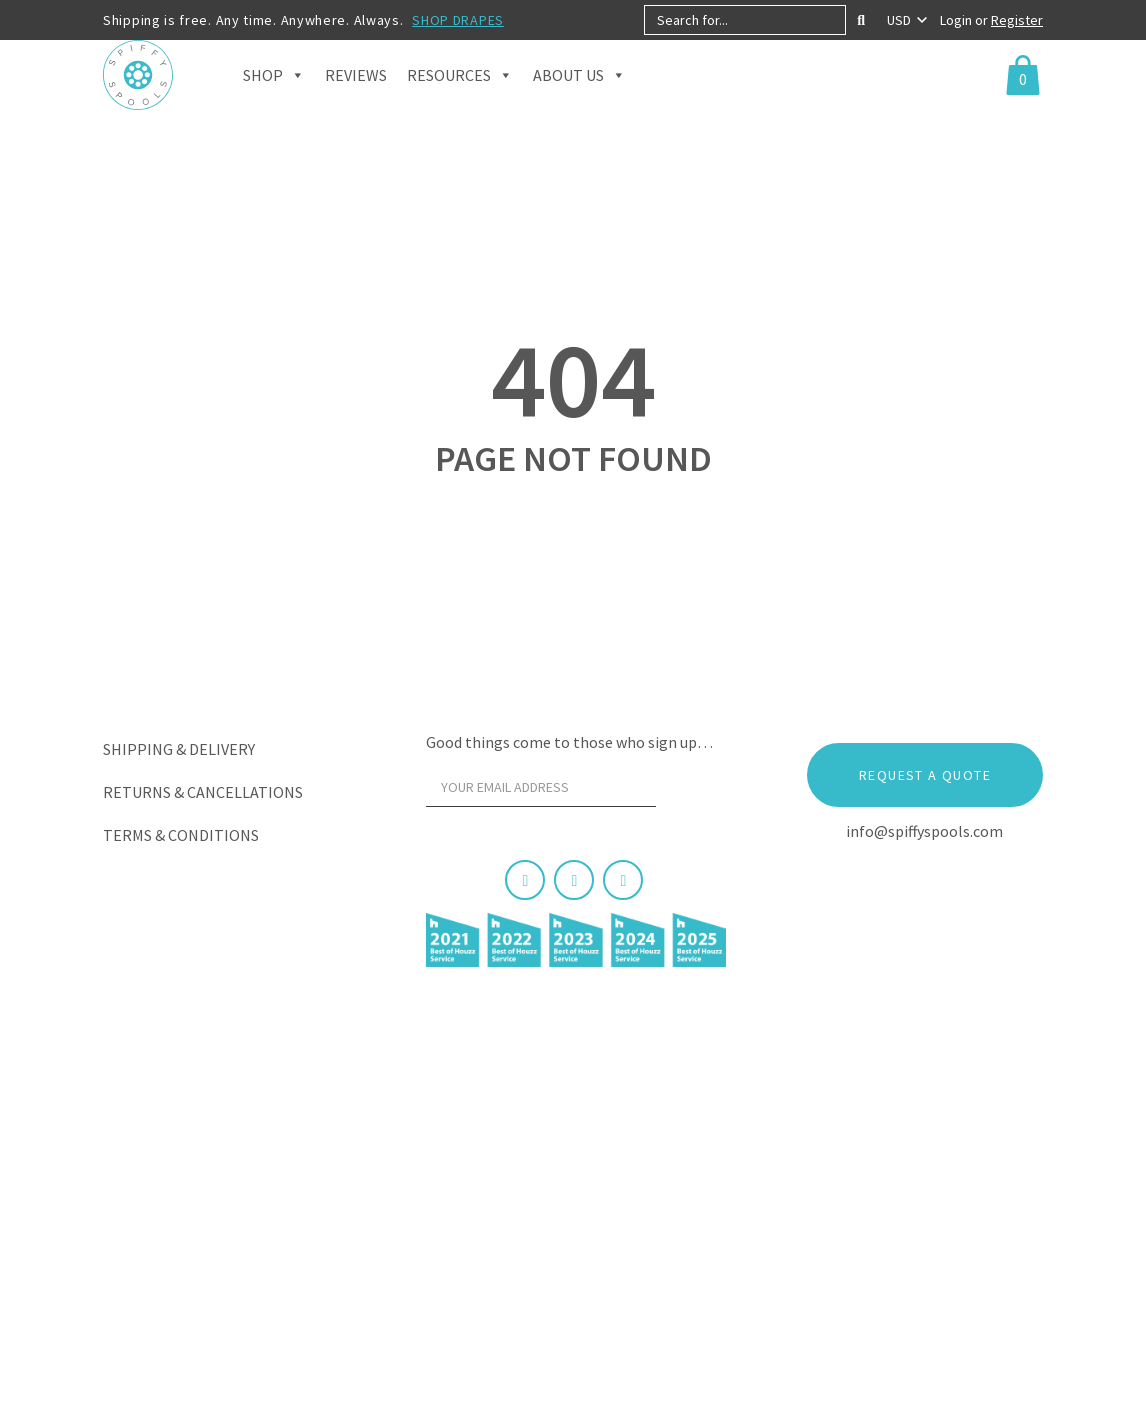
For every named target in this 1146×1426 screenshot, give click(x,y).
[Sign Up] (692, 792)
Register (1017, 20)
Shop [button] (274, 100)
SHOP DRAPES (458, 20)
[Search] (861, 20)
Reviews (356, 100)
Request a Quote (925, 775)
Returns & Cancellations (203, 792)
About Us (579, 100)
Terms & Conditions (181, 835)
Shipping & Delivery (179, 749)
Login (957, 20)
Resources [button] (460, 100)
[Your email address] (541, 787)
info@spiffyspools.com (924, 831)
